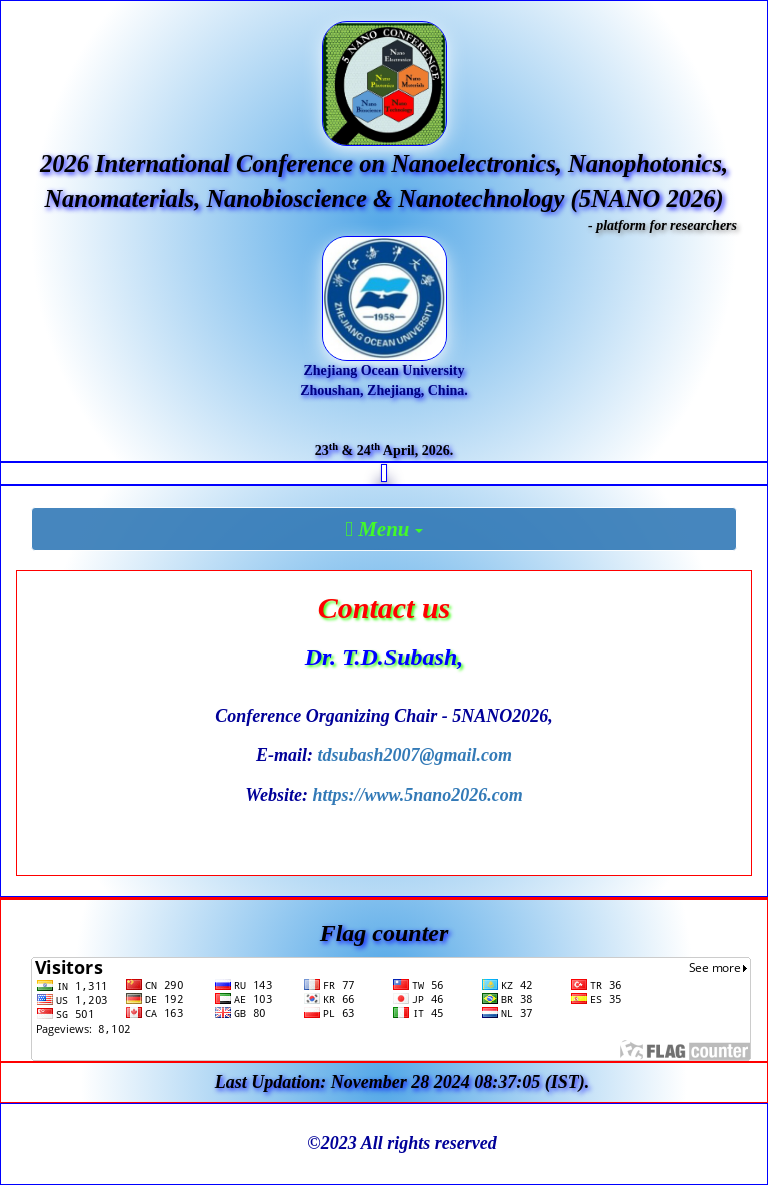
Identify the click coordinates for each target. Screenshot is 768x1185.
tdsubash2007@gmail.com (414, 755)
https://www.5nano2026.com (417, 795)
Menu (388, 529)
